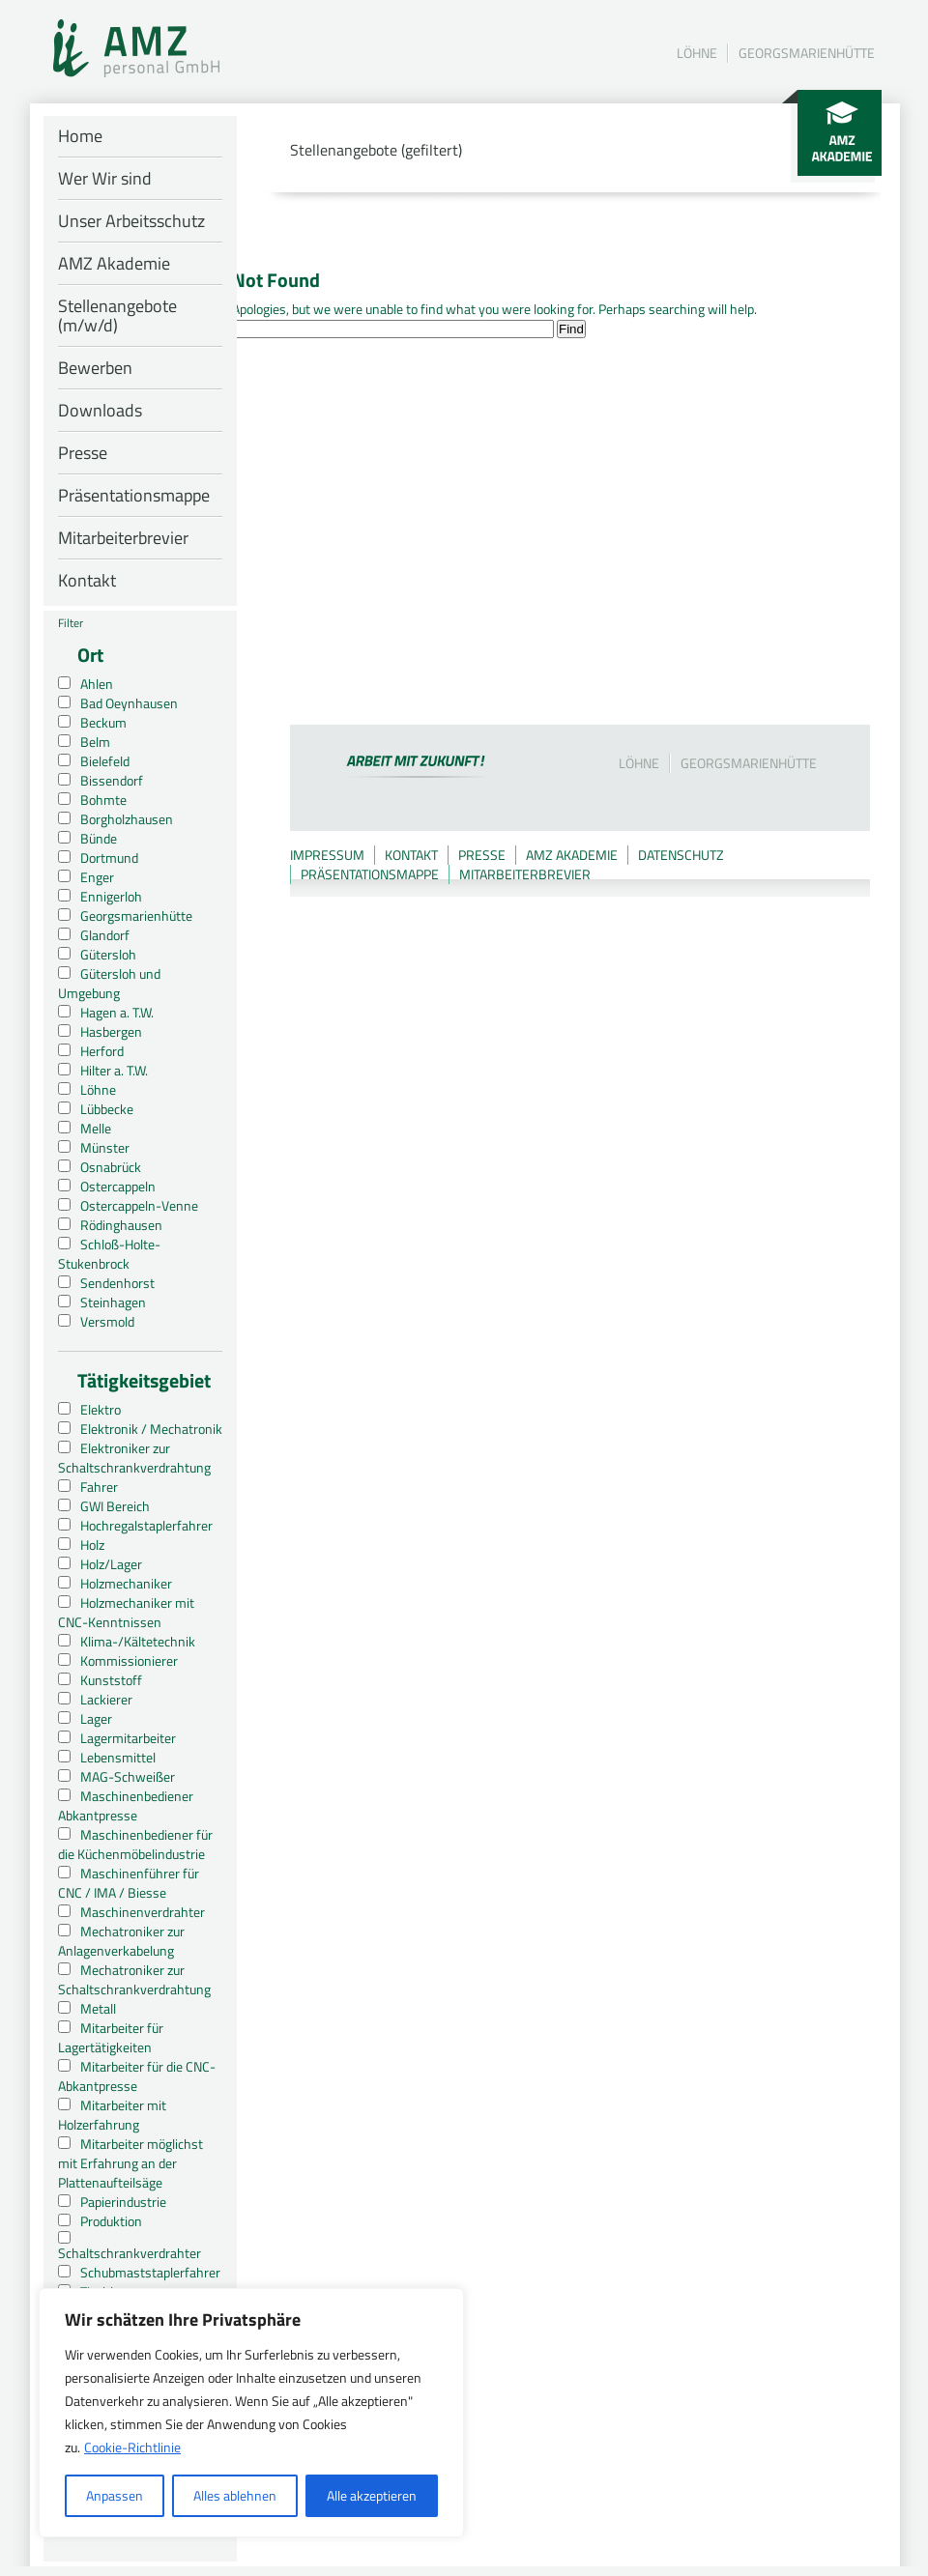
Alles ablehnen (234, 2495)
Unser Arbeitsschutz (131, 221)
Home (80, 136)
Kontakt (87, 580)
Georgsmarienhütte (807, 53)
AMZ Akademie (114, 263)
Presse (82, 453)
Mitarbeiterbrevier (123, 538)
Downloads (100, 410)
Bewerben (95, 368)
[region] (251, 2412)
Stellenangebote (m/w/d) (117, 315)
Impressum (327, 854)
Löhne (697, 53)
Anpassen (114, 2495)
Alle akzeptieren (372, 2495)
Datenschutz (681, 854)
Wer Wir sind (105, 178)
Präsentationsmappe (134, 495)
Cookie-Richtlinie (132, 2447)
